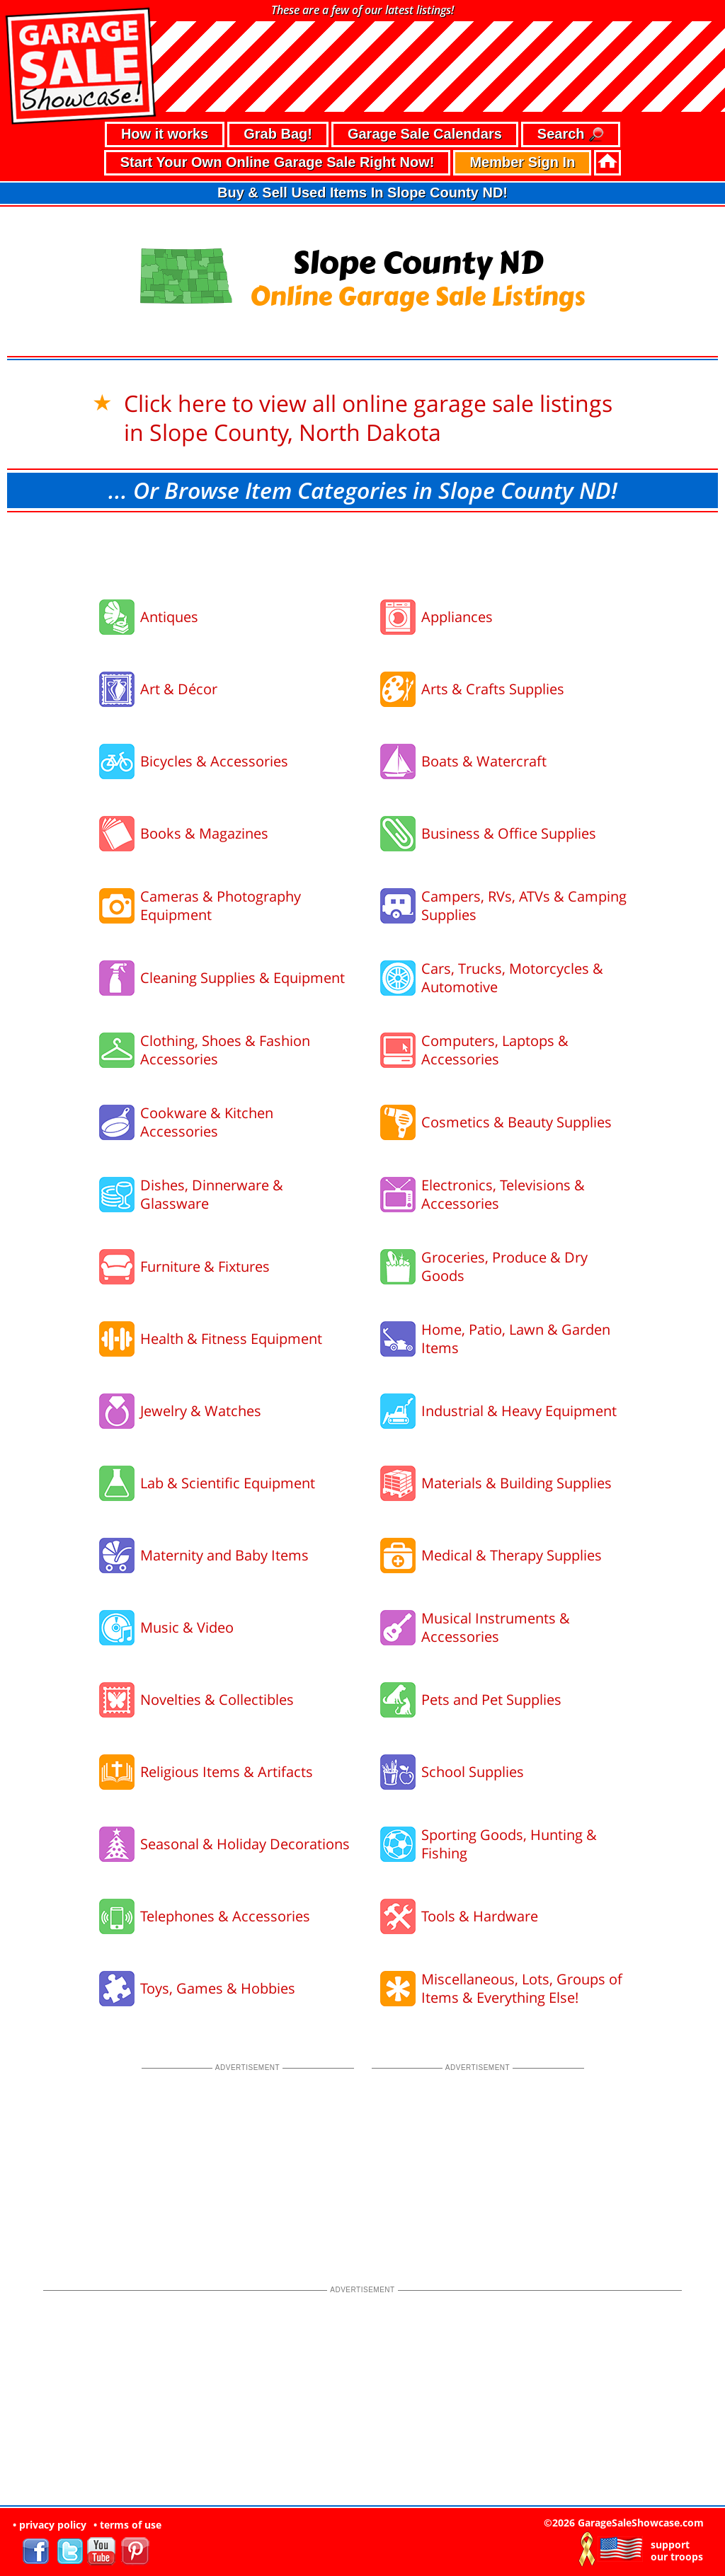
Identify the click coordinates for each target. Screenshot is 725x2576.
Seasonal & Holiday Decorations (245, 1843)
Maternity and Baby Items (224, 1555)
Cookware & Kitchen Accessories (206, 1122)
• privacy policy (49, 2524)
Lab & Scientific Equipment (227, 1483)
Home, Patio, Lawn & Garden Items (515, 1338)
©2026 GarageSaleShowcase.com (624, 2522)
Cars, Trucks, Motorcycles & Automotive (512, 977)
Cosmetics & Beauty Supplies (516, 1122)
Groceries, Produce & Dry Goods (504, 1266)
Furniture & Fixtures (205, 1266)
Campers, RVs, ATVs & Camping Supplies (524, 905)
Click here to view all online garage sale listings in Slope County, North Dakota (368, 418)
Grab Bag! (278, 134)
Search (570, 135)
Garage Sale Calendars (425, 134)
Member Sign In (522, 162)
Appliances (457, 616)
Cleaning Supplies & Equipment (242, 977)
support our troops (677, 2550)
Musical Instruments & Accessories (495, 1627)
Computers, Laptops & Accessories (495, 1050)
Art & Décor (178, 688)
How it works (164, 134)
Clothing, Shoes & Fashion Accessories (225, 1050)
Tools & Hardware (479, 1916)
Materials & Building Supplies (516, 1483)
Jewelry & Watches (200, 1410)
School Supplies (472, 1771)
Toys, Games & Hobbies (217, 1988)
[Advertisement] (362, 551)
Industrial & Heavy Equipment (519, 1410)
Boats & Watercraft (484, 761)
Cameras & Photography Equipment (220, 905)
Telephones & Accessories (225, 1916)
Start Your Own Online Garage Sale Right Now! (277, 162)
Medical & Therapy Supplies (511, 1555)
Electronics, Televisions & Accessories (503, 1194)
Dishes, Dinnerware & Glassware (211, 1194)
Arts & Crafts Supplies (492, 688)
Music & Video (187, 1627)
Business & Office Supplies (508, 833)
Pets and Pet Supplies (491, 1699)
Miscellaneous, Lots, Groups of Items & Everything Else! (521, 1988)
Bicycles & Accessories (214, 761)
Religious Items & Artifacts (226, 1771)
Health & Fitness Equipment (231, 1338)
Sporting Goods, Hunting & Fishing (509, 1844)
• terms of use (127, 2524)
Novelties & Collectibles (217, 1699)
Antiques (169, 616)
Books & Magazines (204, 833)
